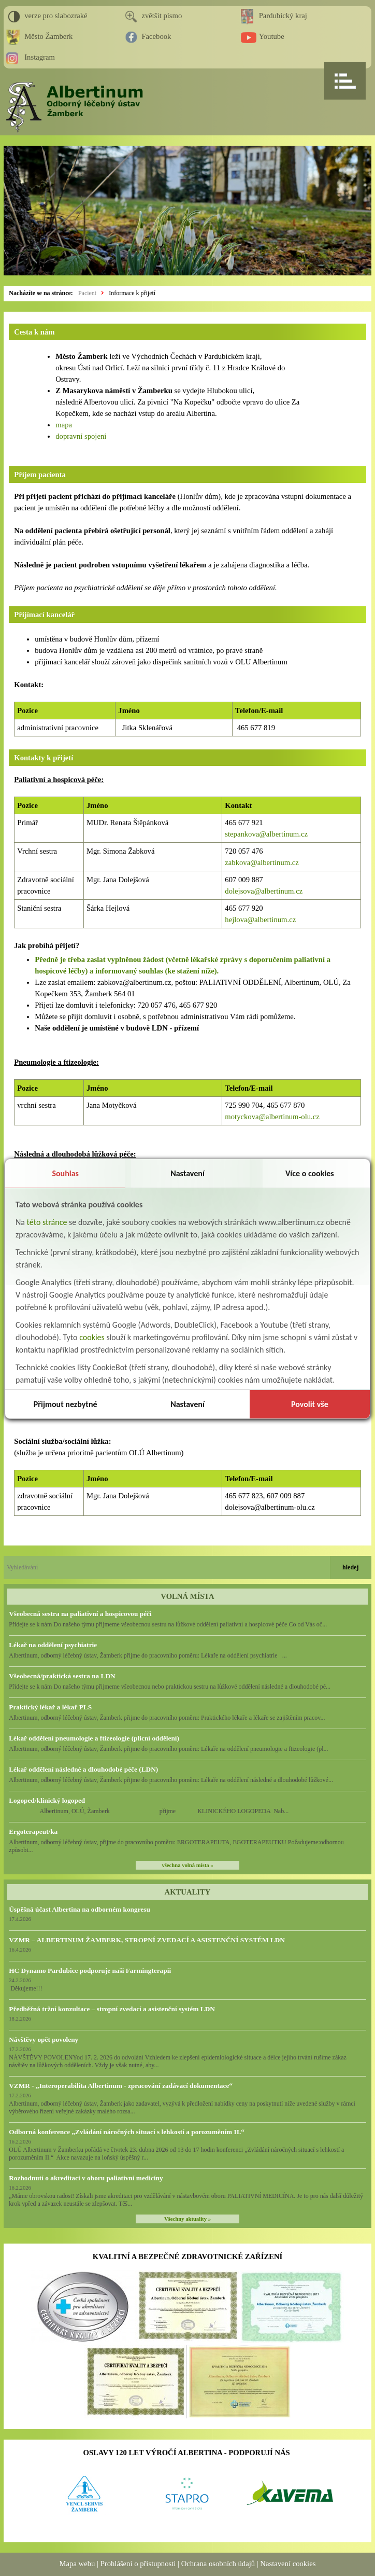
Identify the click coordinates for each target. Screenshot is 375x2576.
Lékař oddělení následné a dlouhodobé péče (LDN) (83, 1769)
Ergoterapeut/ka (33, 1831)
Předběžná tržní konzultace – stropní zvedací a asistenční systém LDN (112, 2009)
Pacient (87, 293)
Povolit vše (309, 1404)
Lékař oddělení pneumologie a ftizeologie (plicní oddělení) (94, 1738)
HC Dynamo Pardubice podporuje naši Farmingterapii (90, 1970)
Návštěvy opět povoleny (43, 2039)
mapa (63, 425)
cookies (92, 1337)
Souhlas (65, 1173)
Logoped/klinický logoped (47, 1800)
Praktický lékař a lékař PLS (50, 1707)
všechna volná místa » (187, 1865)
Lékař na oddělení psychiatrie (53, 1645)
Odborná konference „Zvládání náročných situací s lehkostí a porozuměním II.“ (126, 2132)
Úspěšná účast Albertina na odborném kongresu (79, 1909)
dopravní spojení (80, 436)
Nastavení (187, 1173)
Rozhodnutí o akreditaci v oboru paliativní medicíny (86, 2178)
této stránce (47, 1222)
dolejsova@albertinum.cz (263, 891)
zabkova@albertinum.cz (262, 862)
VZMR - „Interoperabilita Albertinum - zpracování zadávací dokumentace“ (121, 2086)
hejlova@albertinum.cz (260, 919)
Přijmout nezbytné (65, 1404)
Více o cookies (309, 1173)
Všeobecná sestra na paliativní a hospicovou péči (80, 1614)
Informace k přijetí (132, 293)
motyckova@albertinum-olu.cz (272, 1116)
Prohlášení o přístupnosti (138, 2563)
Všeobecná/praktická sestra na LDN (62, 1676)
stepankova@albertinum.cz (266, 834)
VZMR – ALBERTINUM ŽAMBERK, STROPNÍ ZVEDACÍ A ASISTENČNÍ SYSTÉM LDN (147, 1940)
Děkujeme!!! (25, 1988)
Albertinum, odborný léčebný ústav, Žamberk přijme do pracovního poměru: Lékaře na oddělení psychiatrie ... (147, 1655)
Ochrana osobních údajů (218, 2563)
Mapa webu (77, 2563)
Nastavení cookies (287, 2563)
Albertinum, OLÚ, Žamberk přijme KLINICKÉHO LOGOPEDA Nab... (149, 1811)
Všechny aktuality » (187, 2219)
